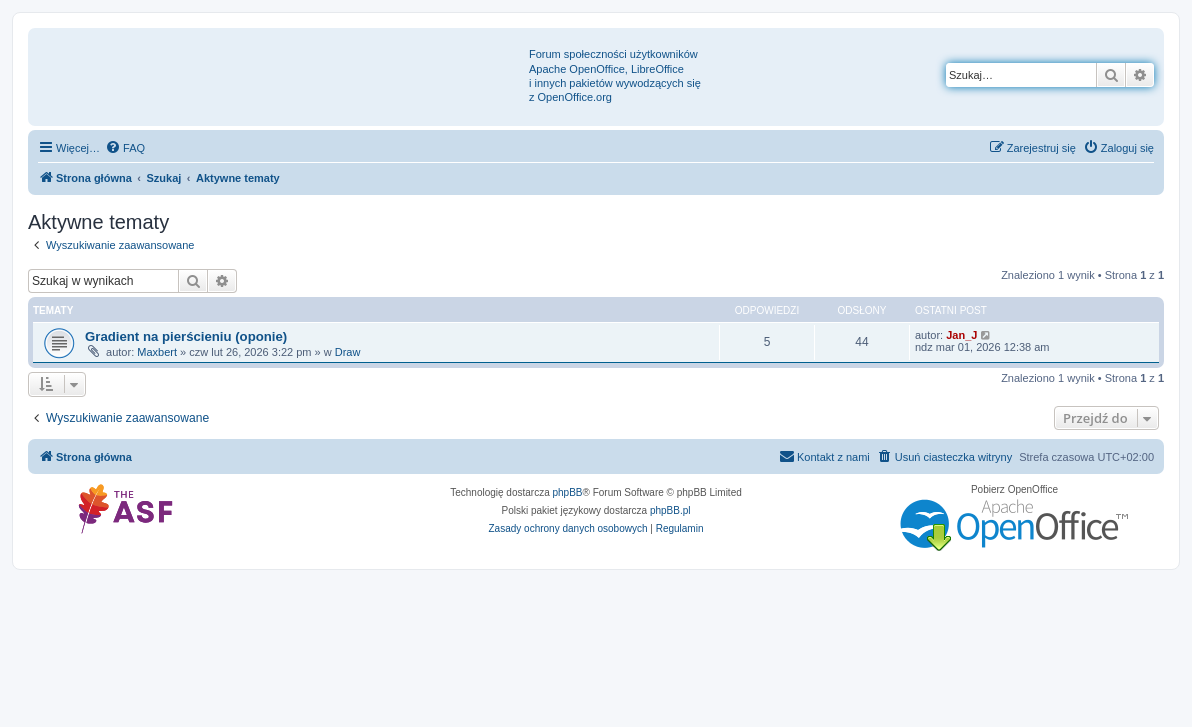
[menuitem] (125, 148)
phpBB (568, 492)
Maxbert (157, 352)
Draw (348, 352)
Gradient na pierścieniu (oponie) (186, 336)
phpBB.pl (670, 510)
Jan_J (961, 335)
